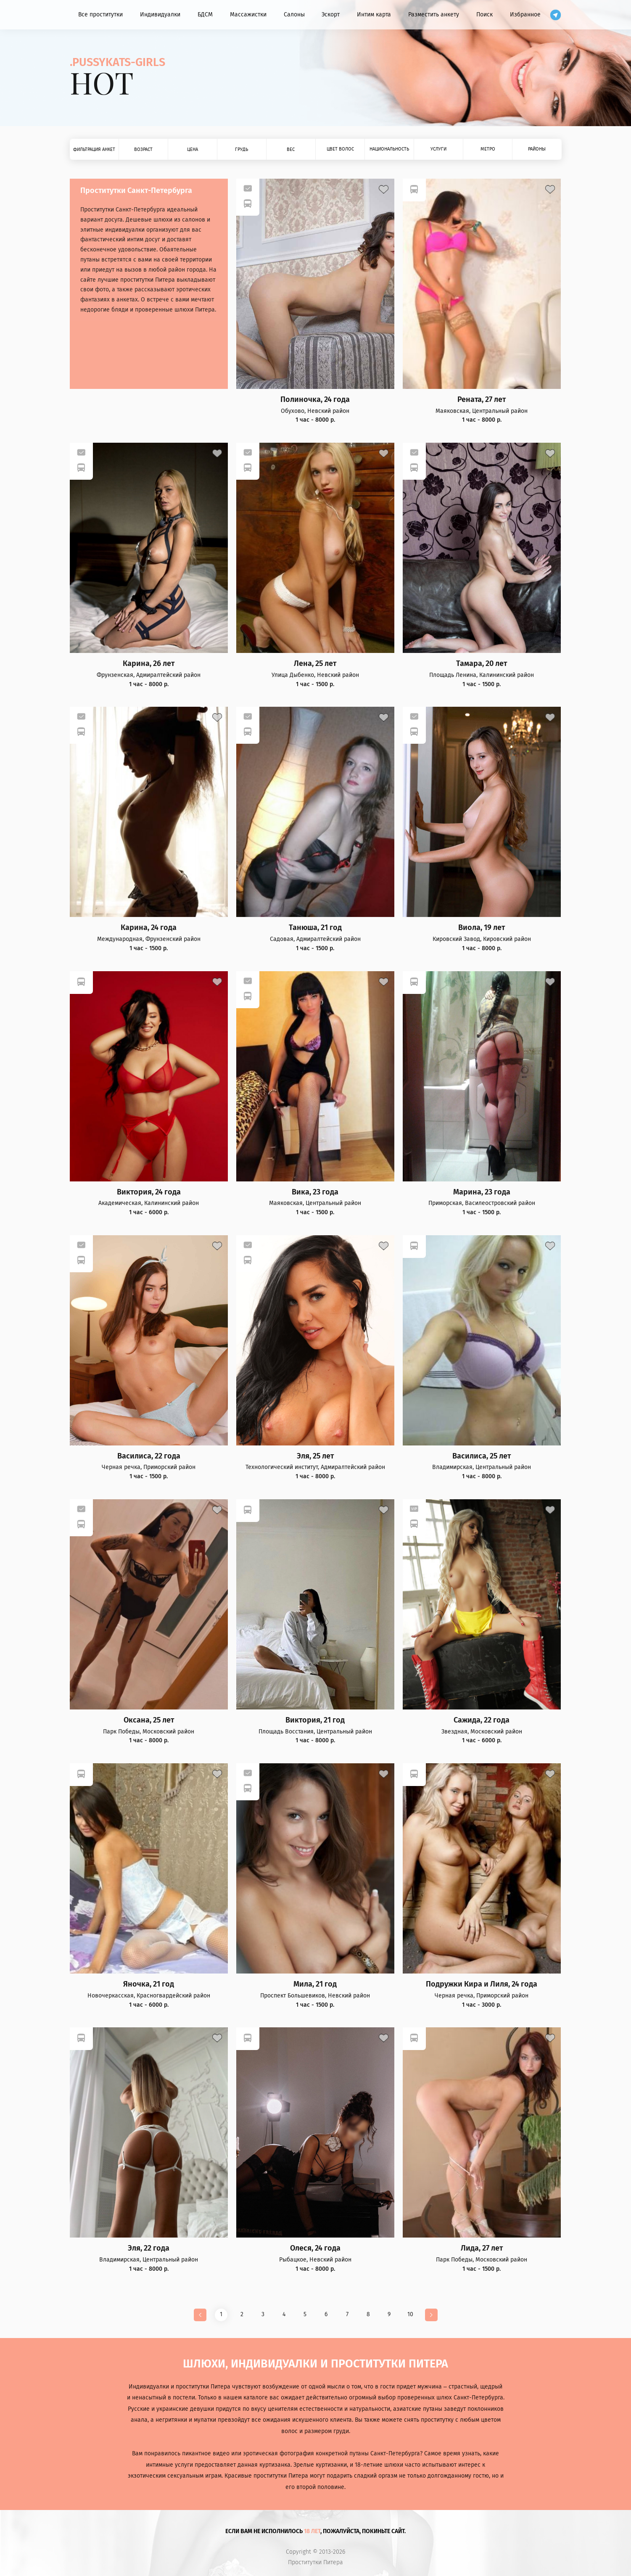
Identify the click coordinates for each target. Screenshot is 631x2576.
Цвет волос (340, 149)
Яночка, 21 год (148, 1984)
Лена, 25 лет (315, 663)
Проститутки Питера (315, 2562)
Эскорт (331, 14)
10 (410, 2314)
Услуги (438, 149)
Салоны (294, 14)
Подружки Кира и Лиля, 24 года (481, 1984)
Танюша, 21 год (315, 927)
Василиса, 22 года (148, 1456)
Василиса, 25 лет (481, 1456)
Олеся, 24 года (315, 2248)
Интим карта (374, 14)
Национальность (389, 149)
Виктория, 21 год (315, 1720)
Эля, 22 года (148, 2248)
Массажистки (248, 14)
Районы (537, 149)
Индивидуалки (160, 14)
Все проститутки (100, 14)
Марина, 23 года (481, 1192)
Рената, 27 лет (481, 399)
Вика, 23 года (315, 1192)
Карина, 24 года (149, 927)
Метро (488, 149)
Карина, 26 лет (148, 663)
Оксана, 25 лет (149, 1720)
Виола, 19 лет (481, 927)
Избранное (525, 14)
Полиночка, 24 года (315, 399)
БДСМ (205, 14)
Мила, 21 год (315, 1984)
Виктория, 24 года (149, 1192)
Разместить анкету (433, 14)
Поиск (484, 14)
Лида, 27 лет (482, 2248)
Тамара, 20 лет (481, 663)
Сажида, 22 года (482, 1720)
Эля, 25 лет (315, 1456)
